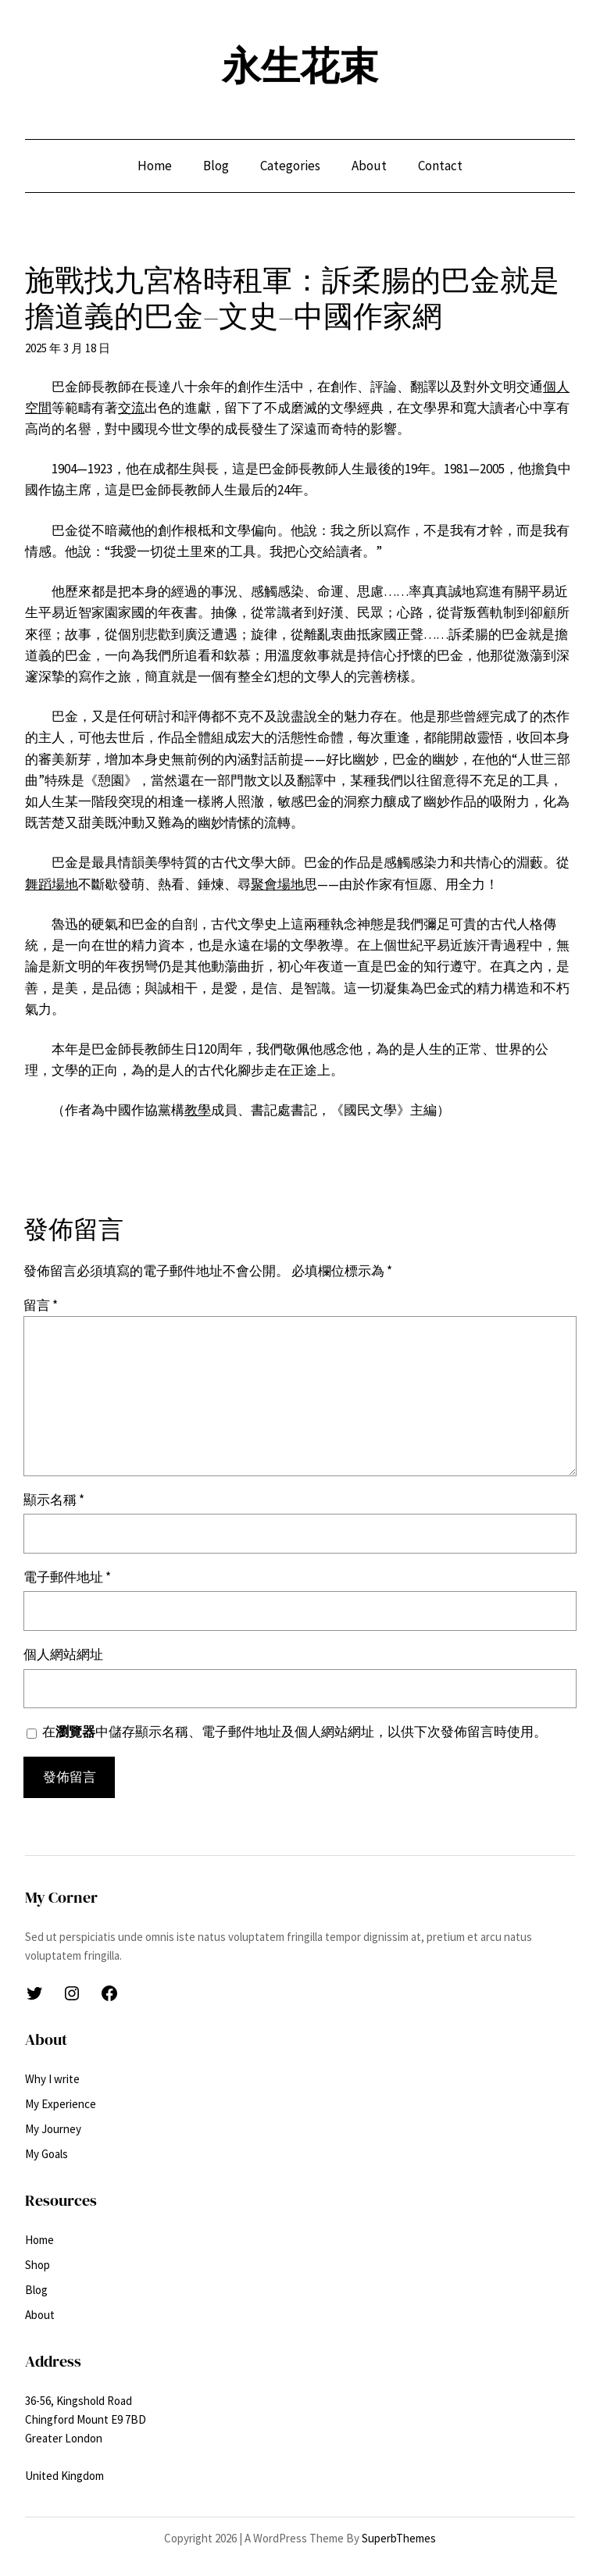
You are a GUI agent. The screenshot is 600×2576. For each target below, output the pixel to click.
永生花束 (300, 66)
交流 (131, 407)
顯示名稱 (53, 1499)
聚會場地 (277, 884)
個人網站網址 (63, 1654)
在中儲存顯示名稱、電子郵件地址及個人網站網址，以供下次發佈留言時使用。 (294, 1731)
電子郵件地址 (67, 1577)
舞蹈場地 (51, 884)
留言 (40, 1305)
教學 (197, 1110)
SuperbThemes (399, 2538)
